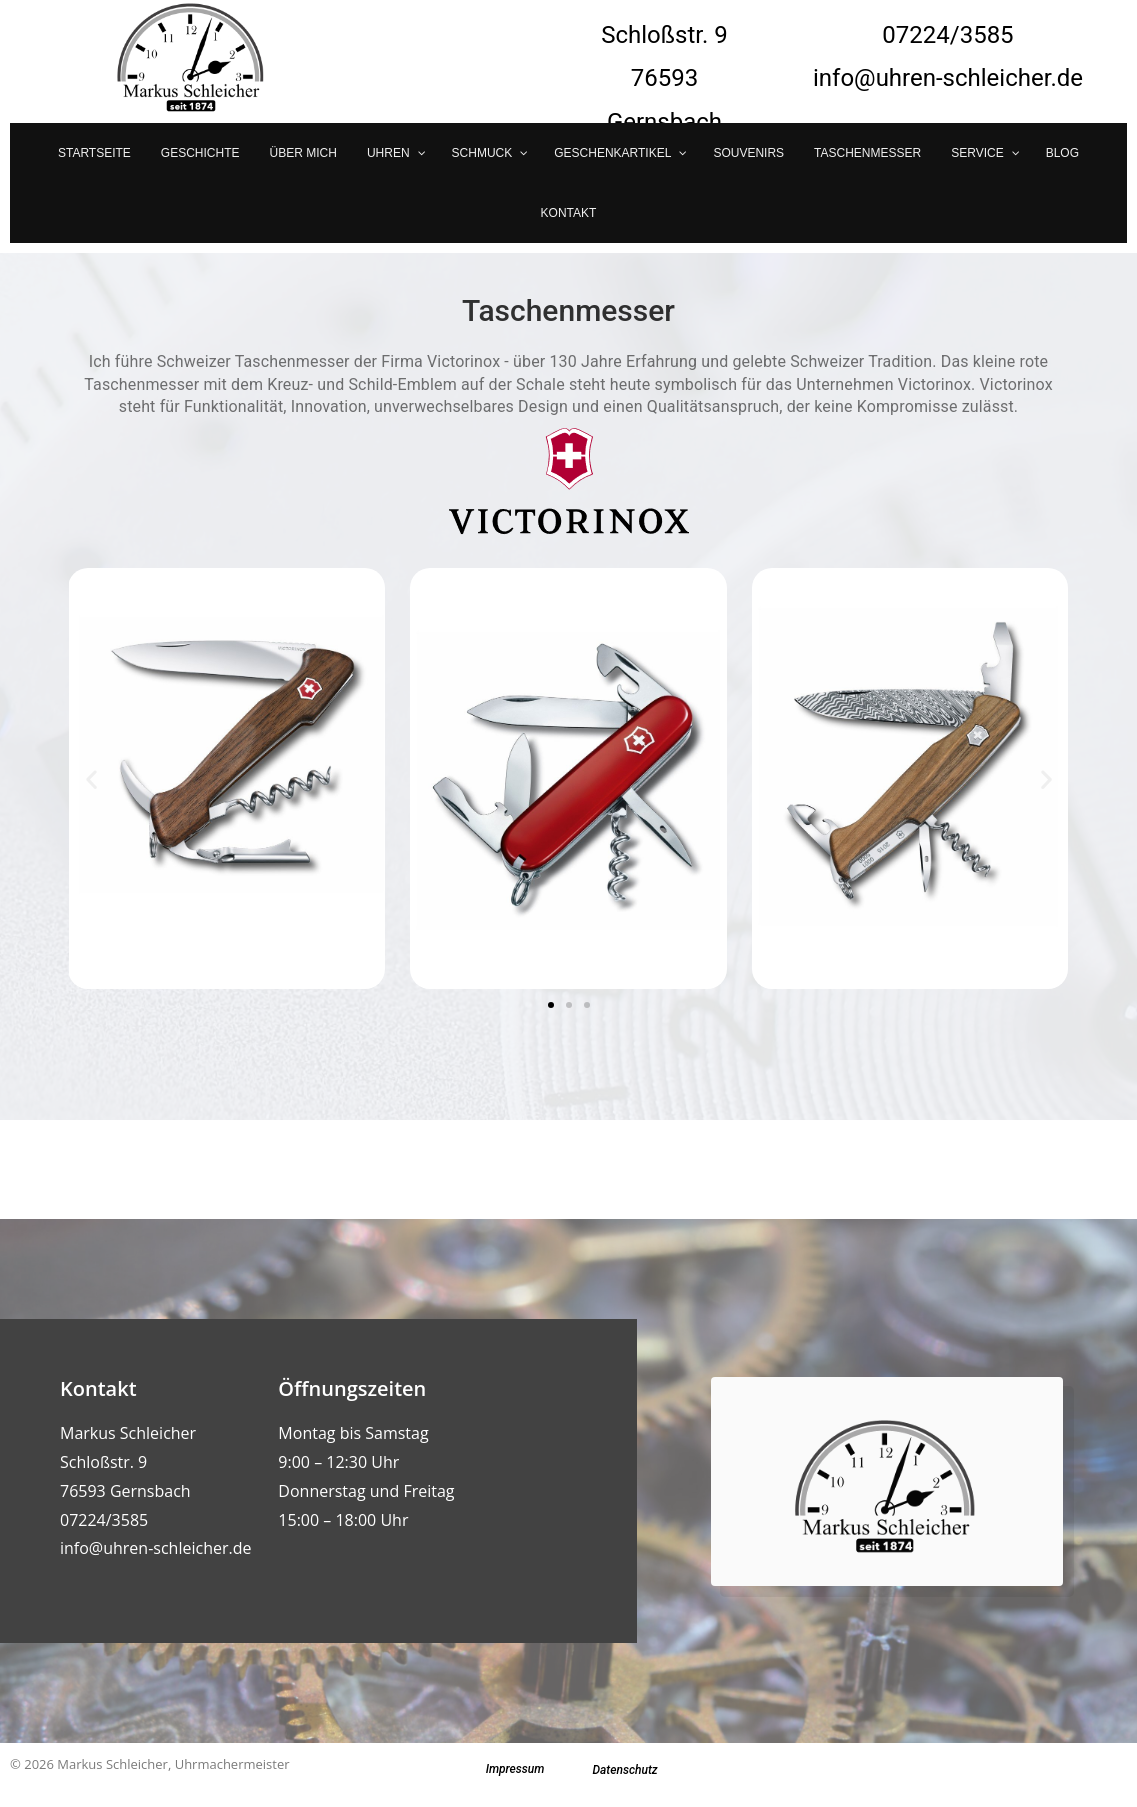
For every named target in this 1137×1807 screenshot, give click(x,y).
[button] (91, 778)
